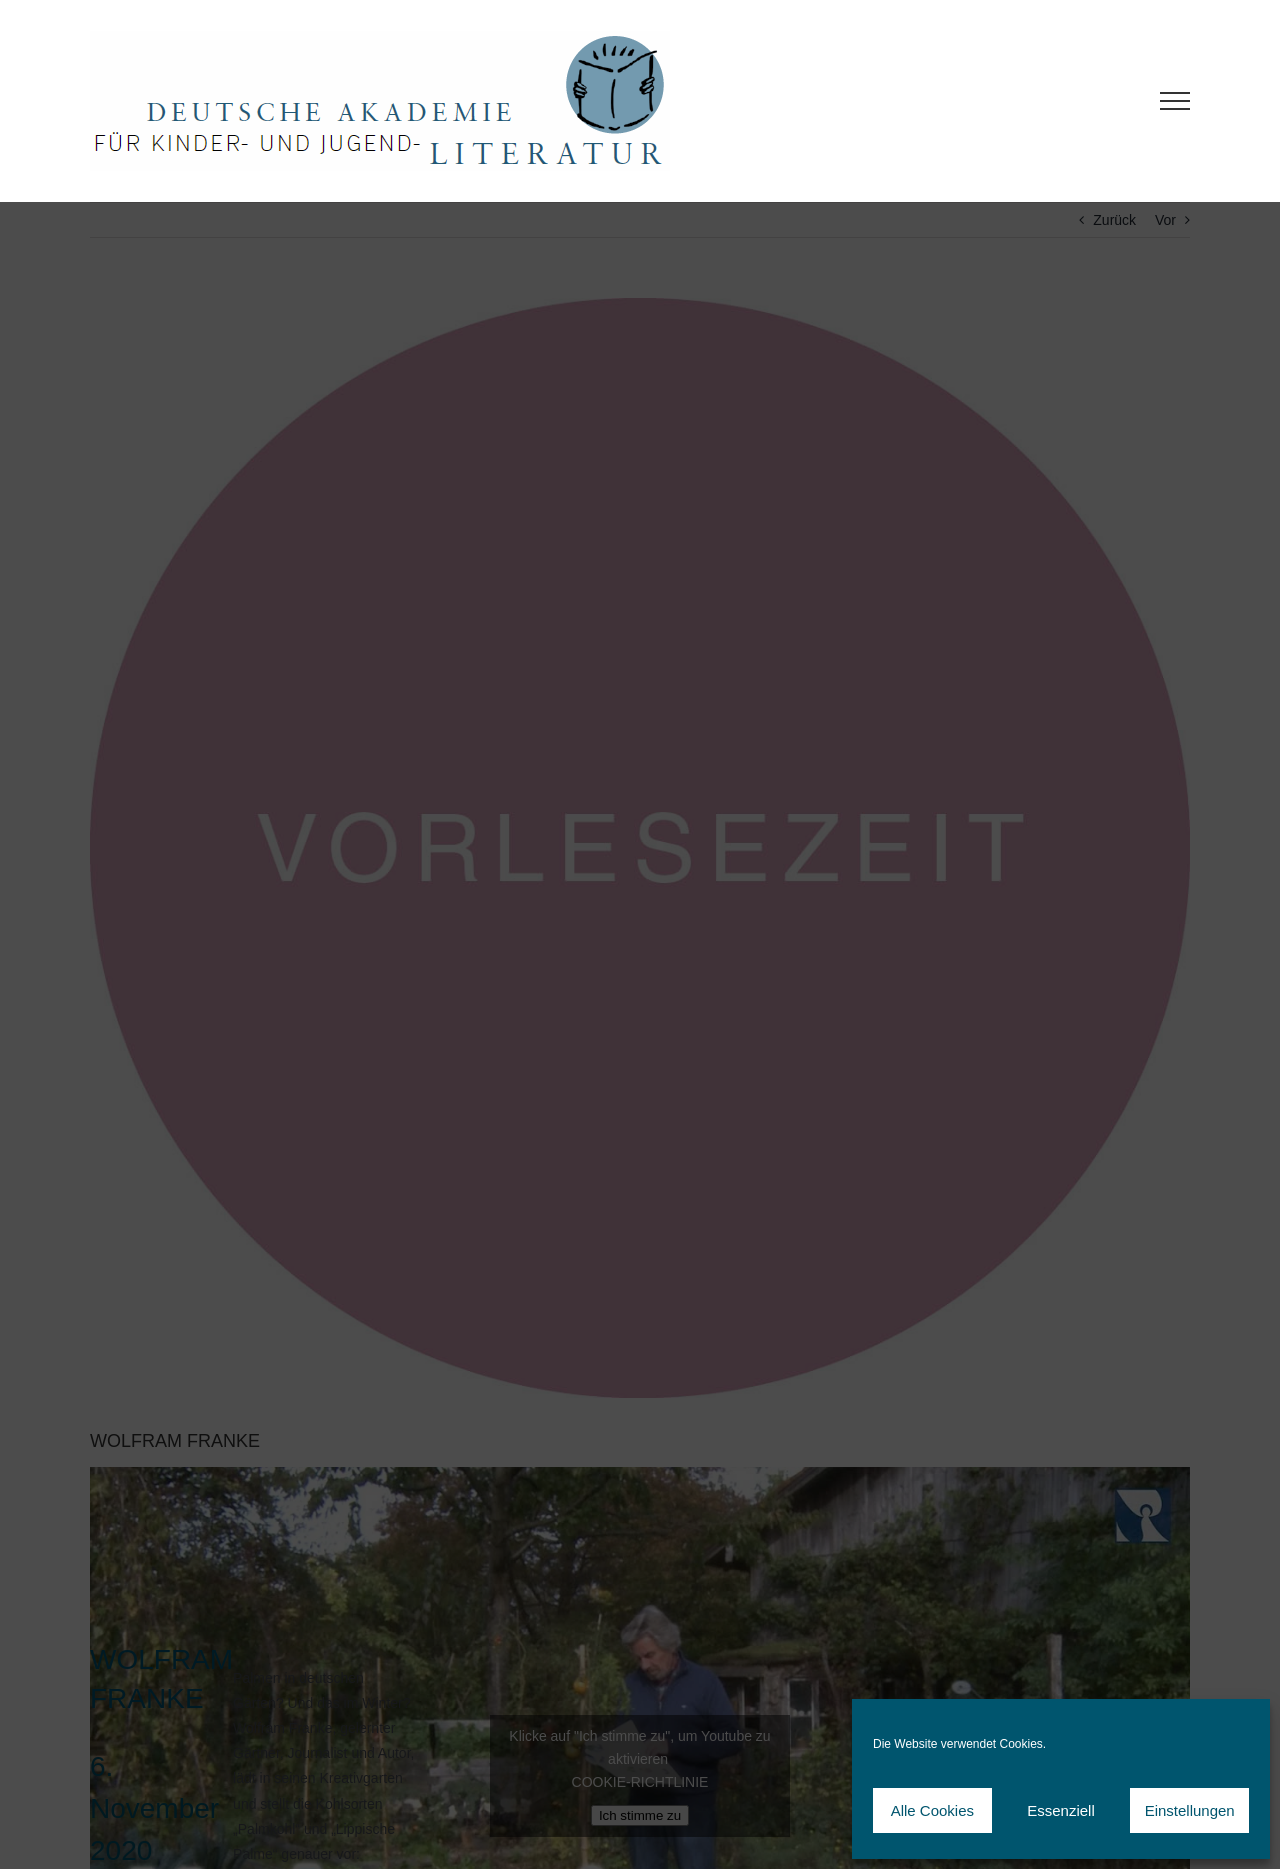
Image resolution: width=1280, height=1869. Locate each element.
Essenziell (1061, 1810)
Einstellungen (1190, 1810)
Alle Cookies (932, 1810)
